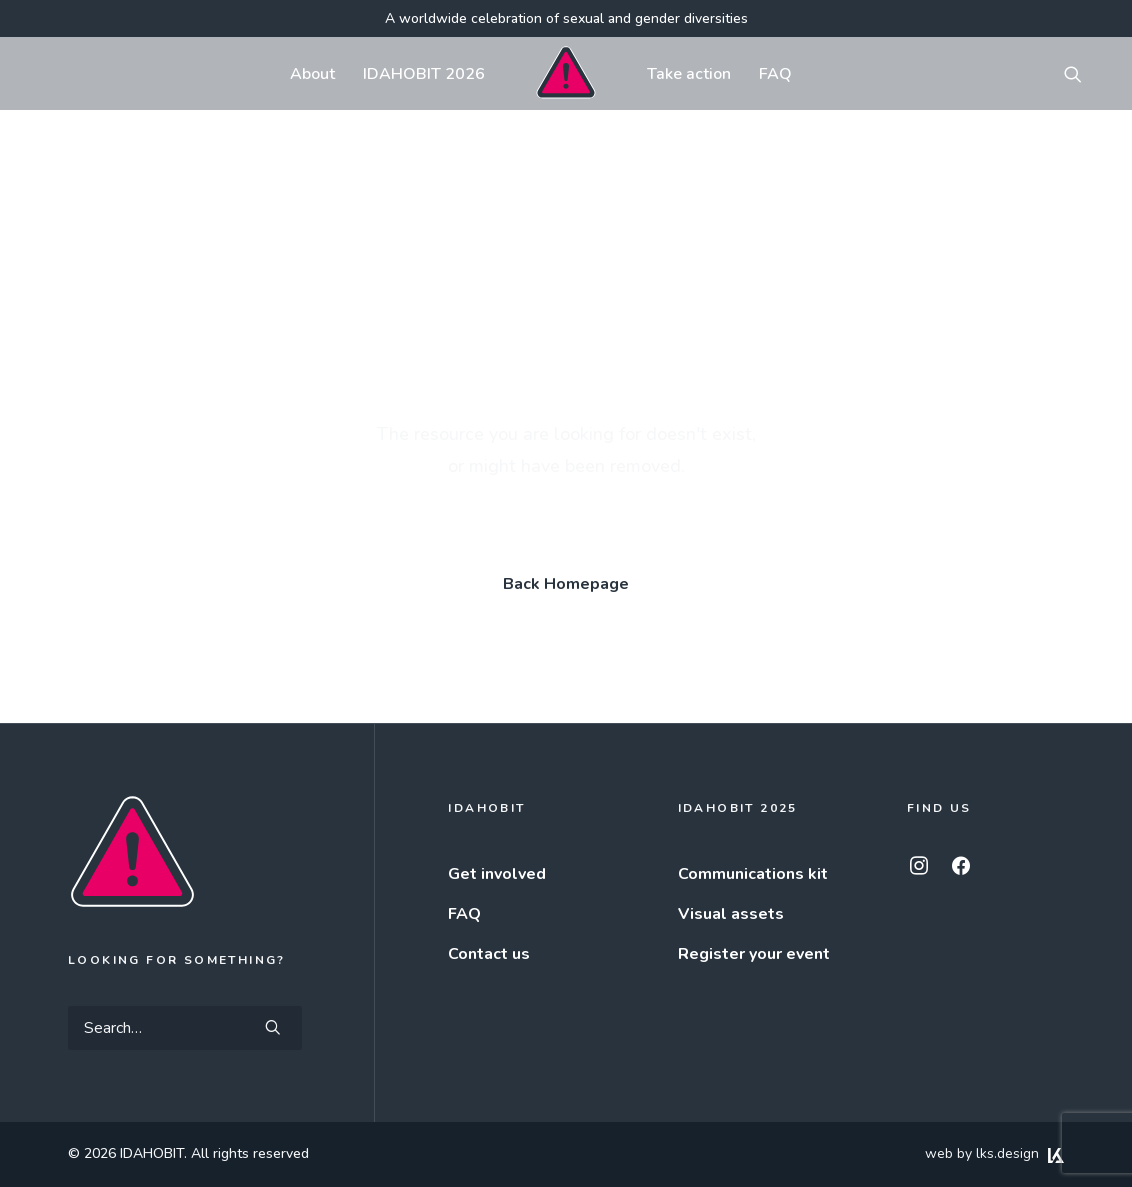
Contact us (489, 954)
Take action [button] (689, 74)
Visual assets (731, 914)
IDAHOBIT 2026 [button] (424, 74)
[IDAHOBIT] (565, 73)
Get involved (497, 874)
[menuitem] (312, 73)
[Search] (185, 1028)
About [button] (312, 74)
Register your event (754, 954)
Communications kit (753, 874)
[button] (1082, 73)
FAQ (775, 74)
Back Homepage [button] (566, 584)
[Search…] (185, 1028)
